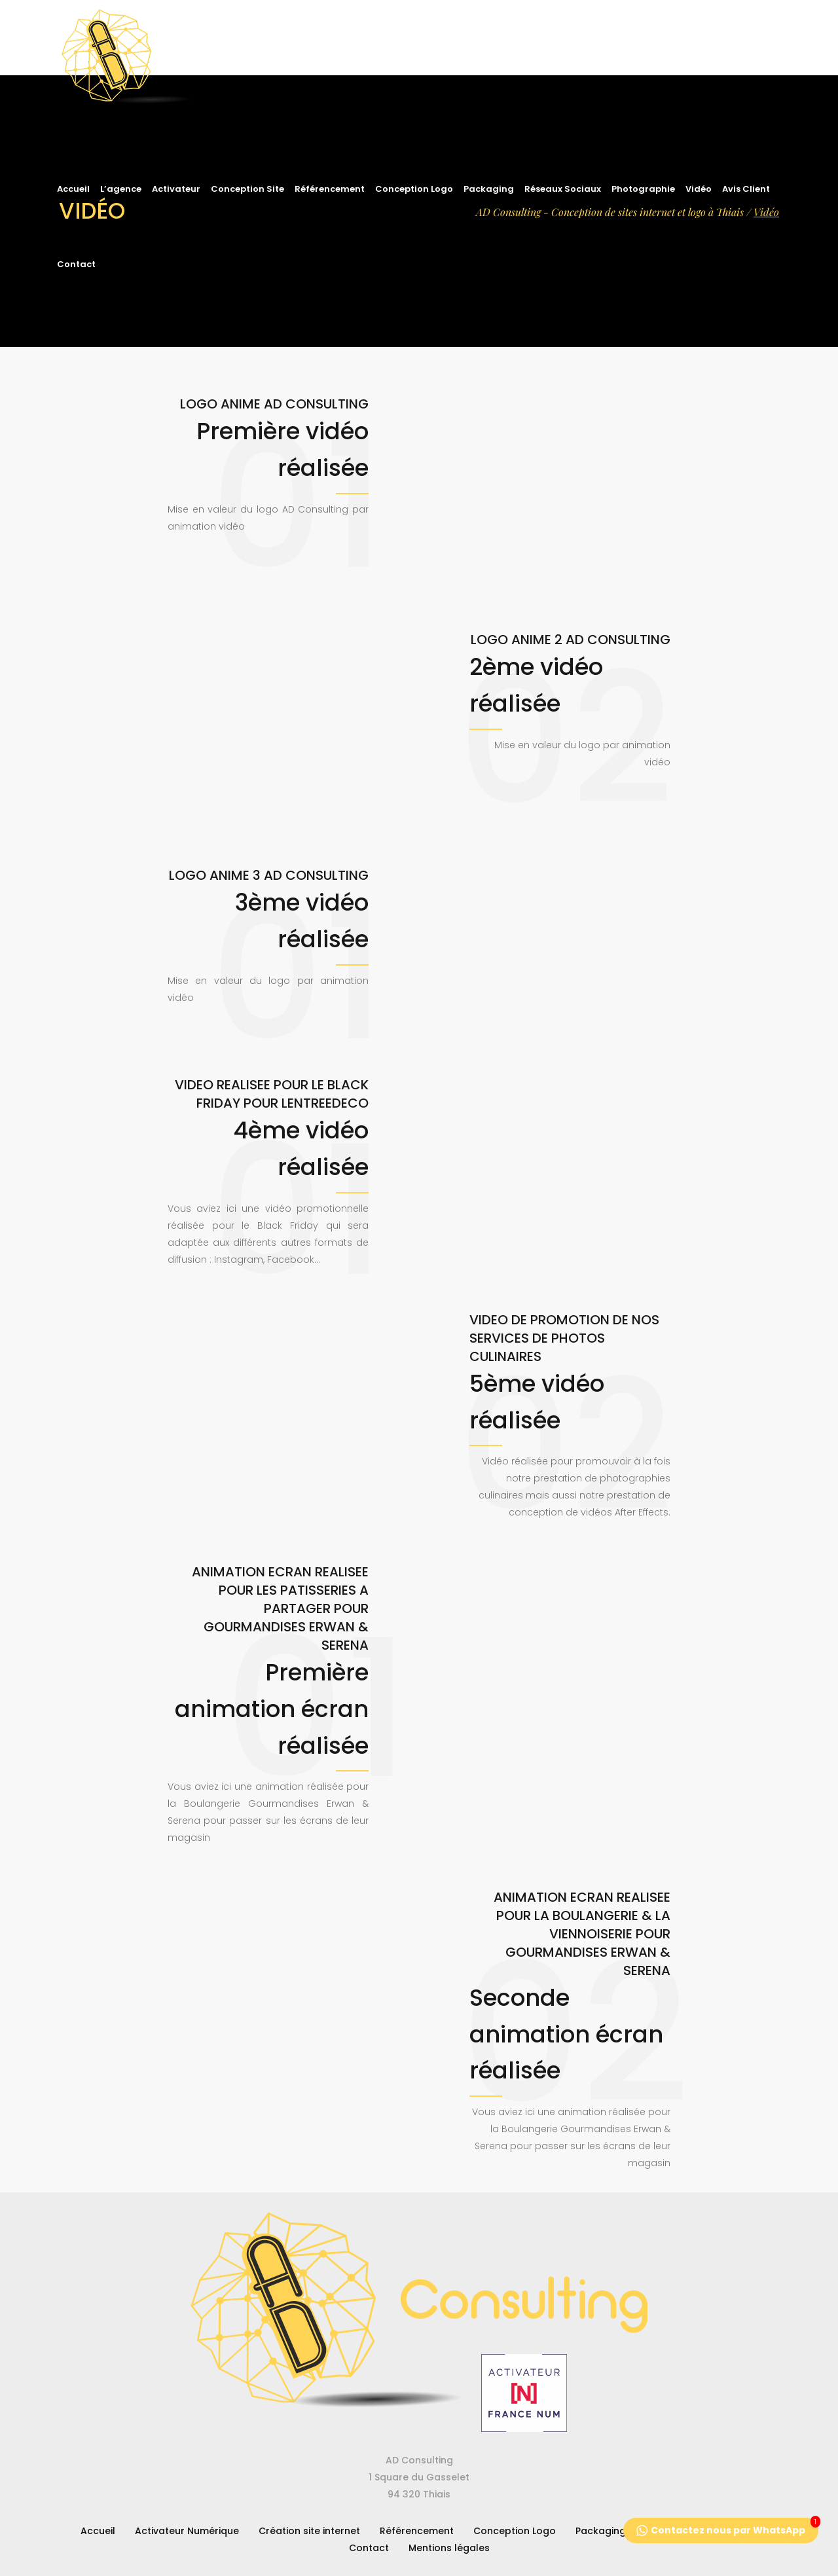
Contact (369, 2547)
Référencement (417, 2530)
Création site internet (309, 2530)
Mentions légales (449, 2547)
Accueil (98, 2530)
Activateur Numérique (187, 2530)
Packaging (600, 2530)
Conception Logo (514, 2530)
